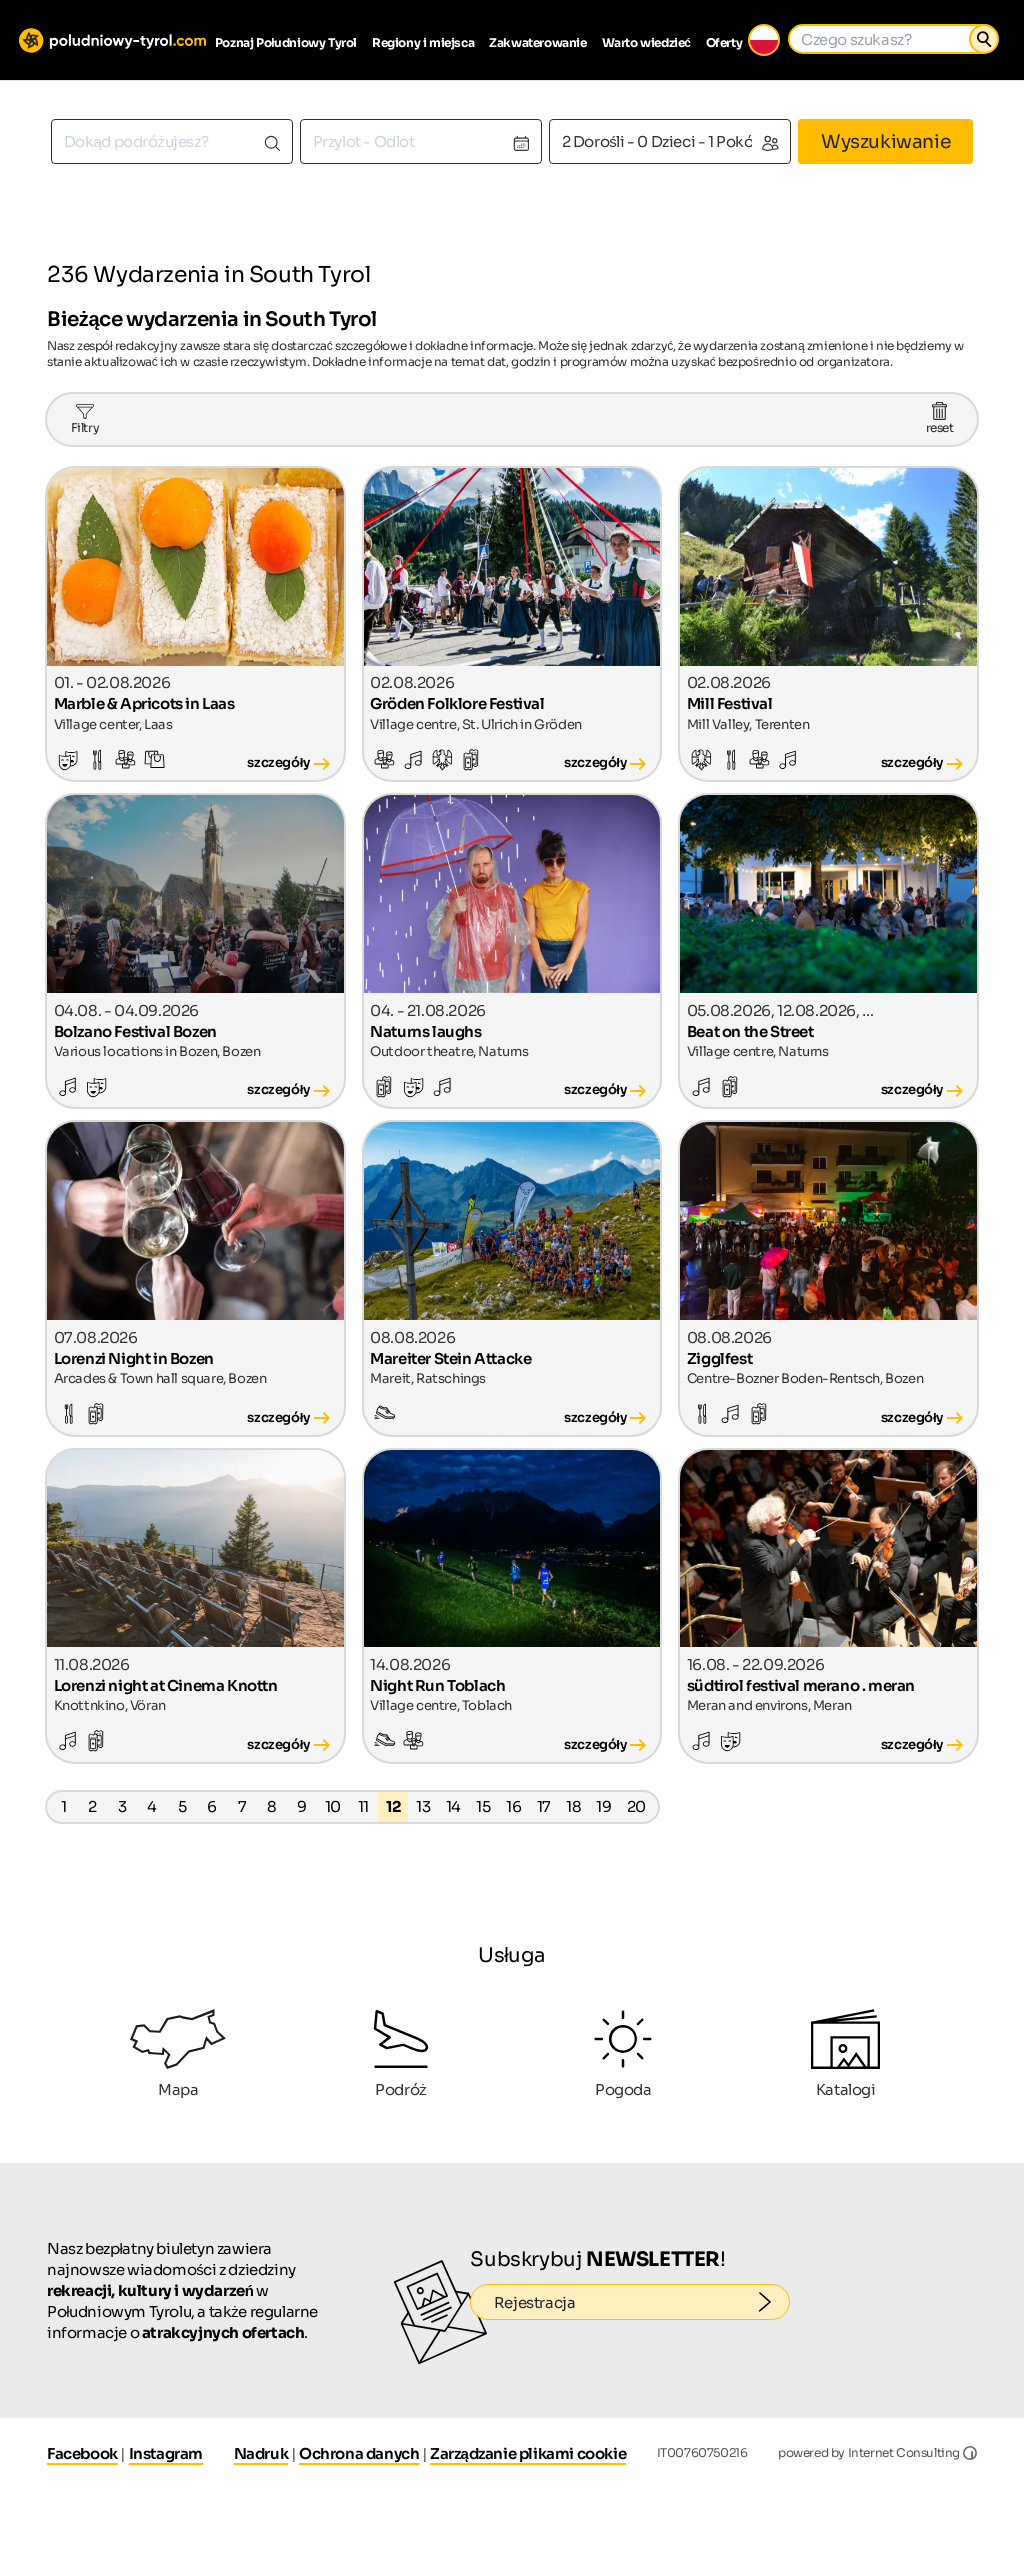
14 (453, 1806)
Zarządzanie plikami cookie (528, 2453)
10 (333, 1806)
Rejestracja (642, 2302)
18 (573, 1806)
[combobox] (172, 141)
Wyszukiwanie (885, 141)
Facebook (82, 2453)
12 (393, 1806)
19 (603, 1806)
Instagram (166, 2453)
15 (483, 1806)
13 (423, 1806)
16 (513, 1806)
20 (636, 1806)
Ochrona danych (359, 2453)
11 (363, 1806)
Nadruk (261, 2453)
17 (544, 1806)
